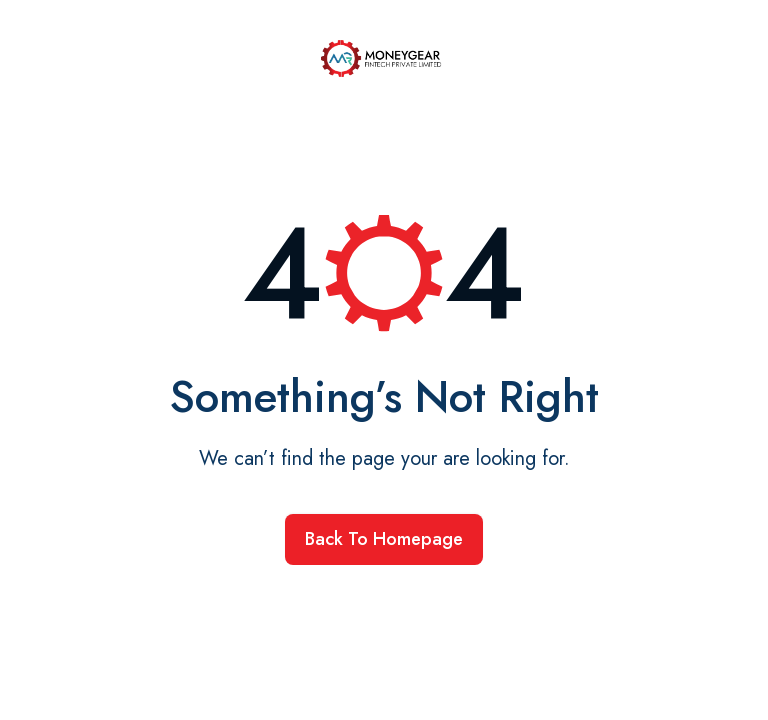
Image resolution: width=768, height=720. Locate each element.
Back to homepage (384, 539)
